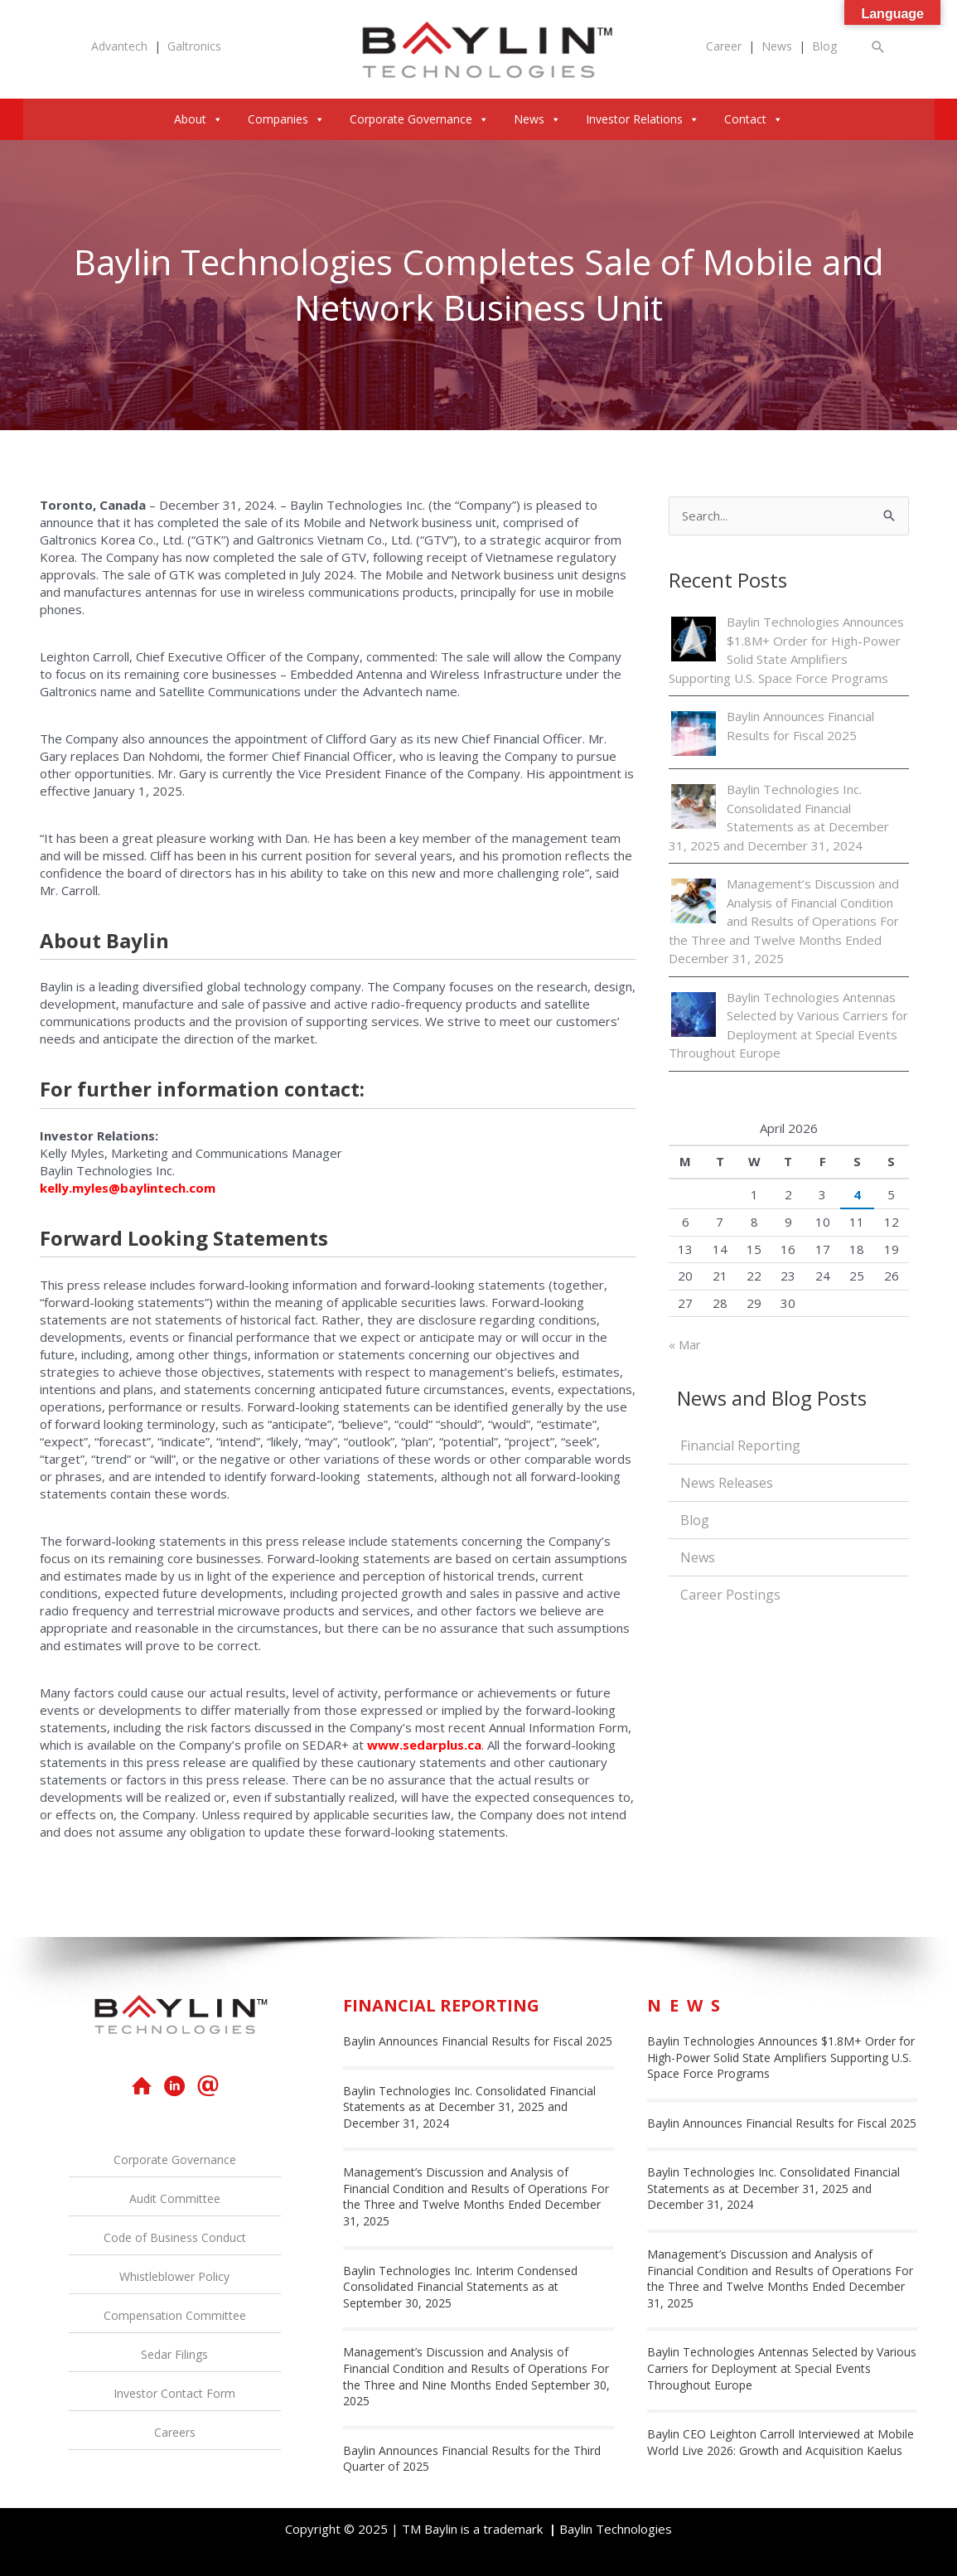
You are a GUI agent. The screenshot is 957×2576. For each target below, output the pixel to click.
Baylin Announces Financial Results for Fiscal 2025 (477, 2041)
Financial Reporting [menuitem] (740, 1445)
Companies (286, 119)
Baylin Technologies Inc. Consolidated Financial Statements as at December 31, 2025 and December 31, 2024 (469, 2107)
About (198, 119)
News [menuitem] (697, 1557)
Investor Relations (642, 119)
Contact (753, 119)
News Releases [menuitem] (726, 1483)
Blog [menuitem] (694, 1520)
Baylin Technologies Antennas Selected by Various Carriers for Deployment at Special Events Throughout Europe (781, 2368)
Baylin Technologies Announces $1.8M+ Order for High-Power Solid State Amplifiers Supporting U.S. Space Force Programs (781, 2057)
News (776, 46)
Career (724, 46)
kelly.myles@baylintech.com (127, 1187)
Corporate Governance (419, 119)
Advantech (119, 46)
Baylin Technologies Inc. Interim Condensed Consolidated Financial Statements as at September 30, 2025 (460, 2287)
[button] (878, 47)
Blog (824, 46)
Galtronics (194, 46)
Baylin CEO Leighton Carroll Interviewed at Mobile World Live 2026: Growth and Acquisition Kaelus (780, 2442)
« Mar (685, 1344)
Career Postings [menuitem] (730, 1595)
